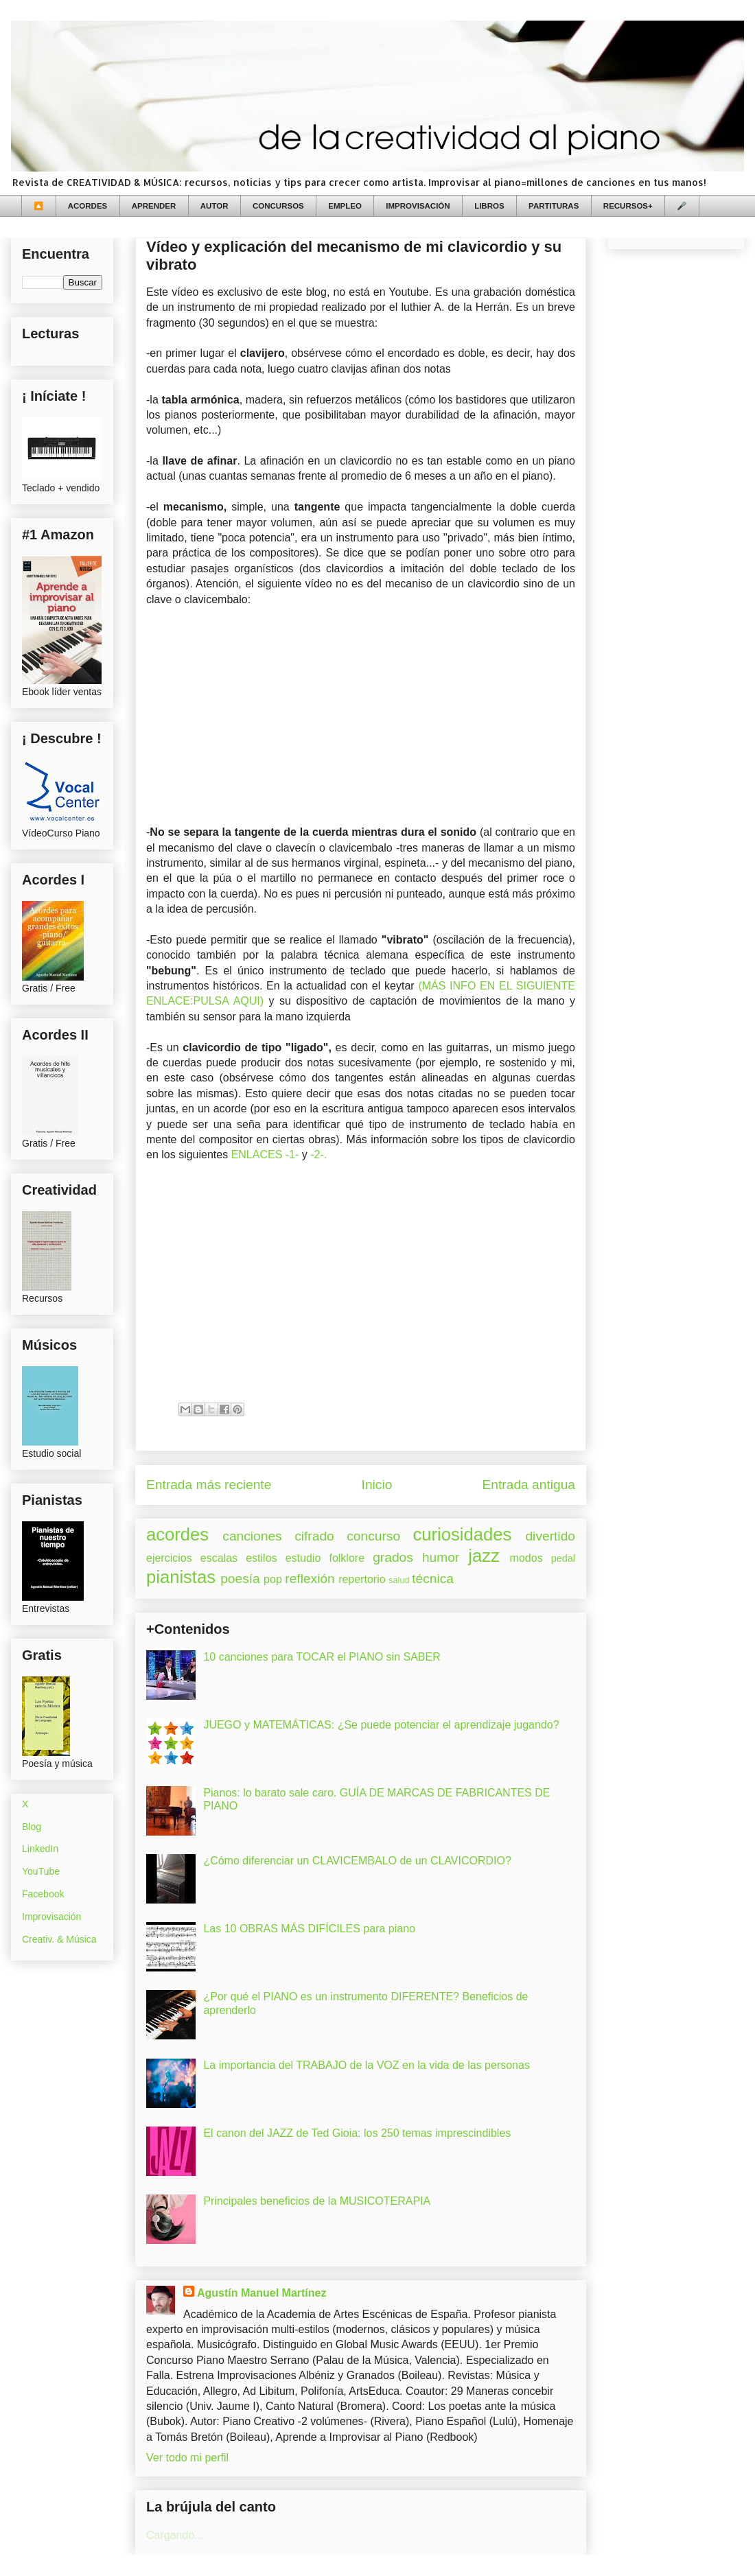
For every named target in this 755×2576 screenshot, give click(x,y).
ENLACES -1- (265, 1154)
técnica (433, 1578)
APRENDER (154, 206)
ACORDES (88, 206)
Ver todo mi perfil (187, 2457)
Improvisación (51, 1916)
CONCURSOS (278, 206)
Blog (31, 1826)
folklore (346, 1558)
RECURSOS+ (628, 206)
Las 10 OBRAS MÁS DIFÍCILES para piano (309, 1928)
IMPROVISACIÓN (418, 206)
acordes (177, 1534)
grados (393, 1557)
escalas (218, 1558)
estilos (261, 1558)
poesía (240, 1578)
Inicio (377, 1484)
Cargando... (175, 2535)
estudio (303, 1558)
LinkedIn (40, 1848)
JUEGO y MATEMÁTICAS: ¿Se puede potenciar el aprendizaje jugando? (381, 1725)
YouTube (41, 1871)
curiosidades (462, 1534)
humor (440, 1557)
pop (273, 1579)
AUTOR (214, 206)
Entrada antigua (529, 1484)
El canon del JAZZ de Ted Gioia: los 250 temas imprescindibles (357, 2133)
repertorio (361, 1579)
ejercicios (169, 1558)
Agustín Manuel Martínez (261, 2293)
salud (399, 1580)
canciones (251, 1536)
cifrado (314, 1536)
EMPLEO (345, 206)
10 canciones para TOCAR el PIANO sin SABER (321, 1657)
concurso (373, 1536)
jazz (484, 1555)
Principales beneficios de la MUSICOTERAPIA (316, 2201)
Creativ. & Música (59, 1939)
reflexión (310, 1578)
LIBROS (489, 206)
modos (526, 1558)
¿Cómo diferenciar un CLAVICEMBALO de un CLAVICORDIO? (357, 1860)
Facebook (43, 1893)
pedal (563, 1558)
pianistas (181, 1576)
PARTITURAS (553, 206)
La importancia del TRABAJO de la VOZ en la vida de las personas (366, 2065)
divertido (550, 1536)
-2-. (318, 1154)
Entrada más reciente (208, 1484)
